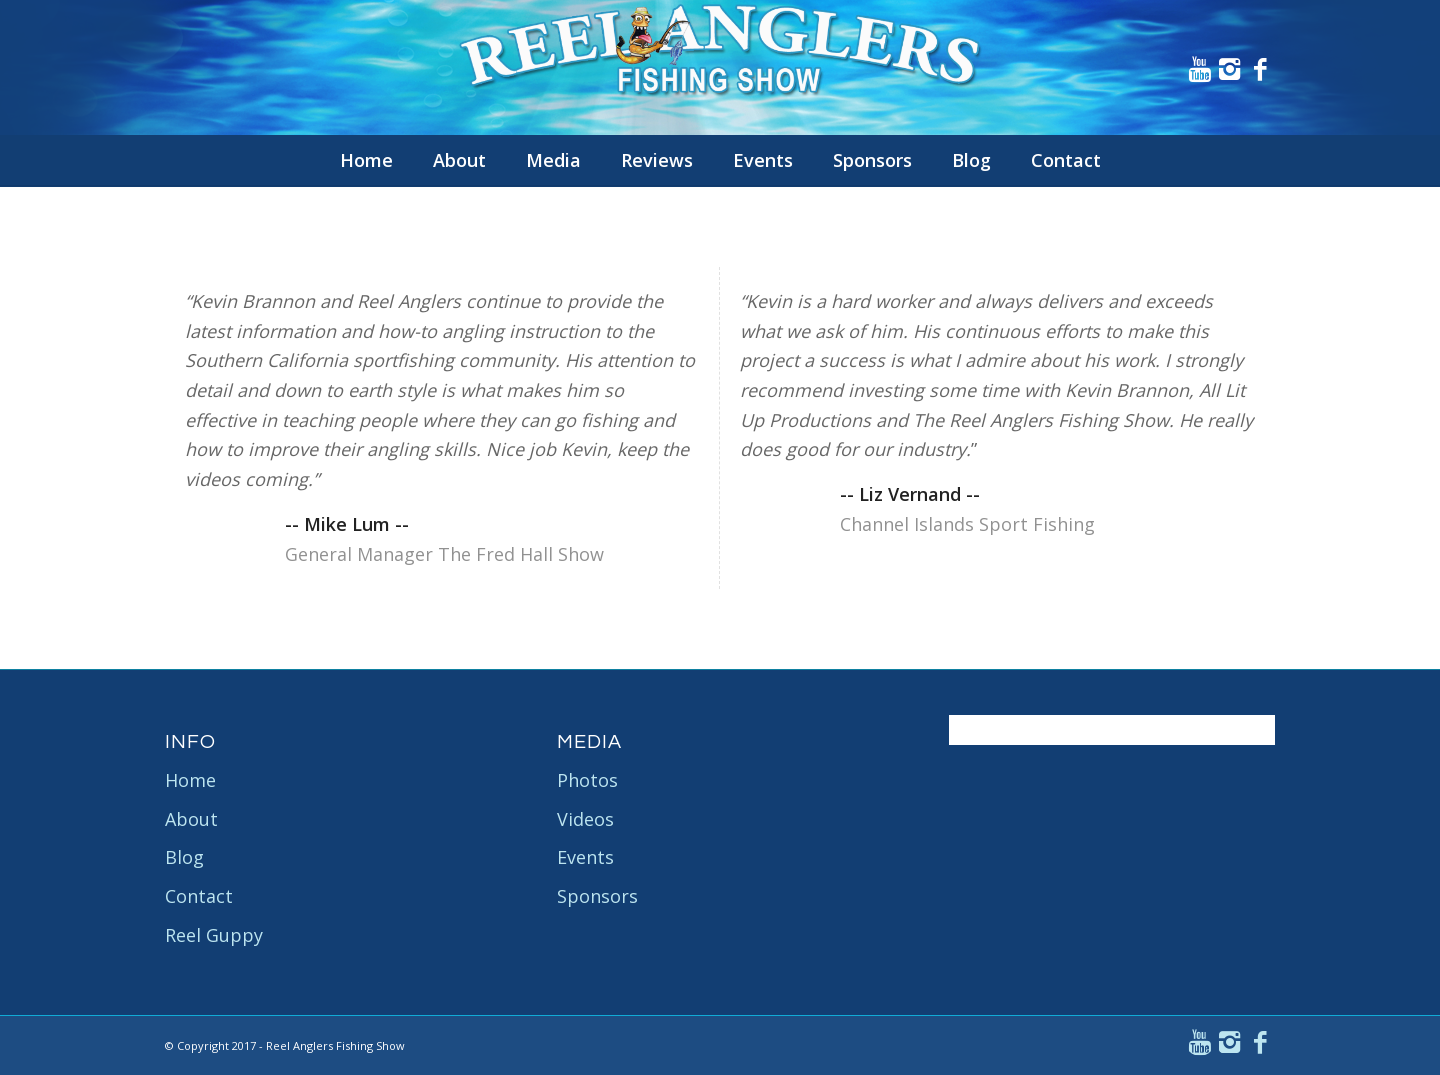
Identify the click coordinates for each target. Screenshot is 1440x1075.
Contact (199, 896)
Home (190, 780)
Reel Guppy (214, 935)
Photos (587, 780)
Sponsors (597, 896)
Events (585, 857)
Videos (585, 819)
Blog (184, 857)
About (191, 819)
